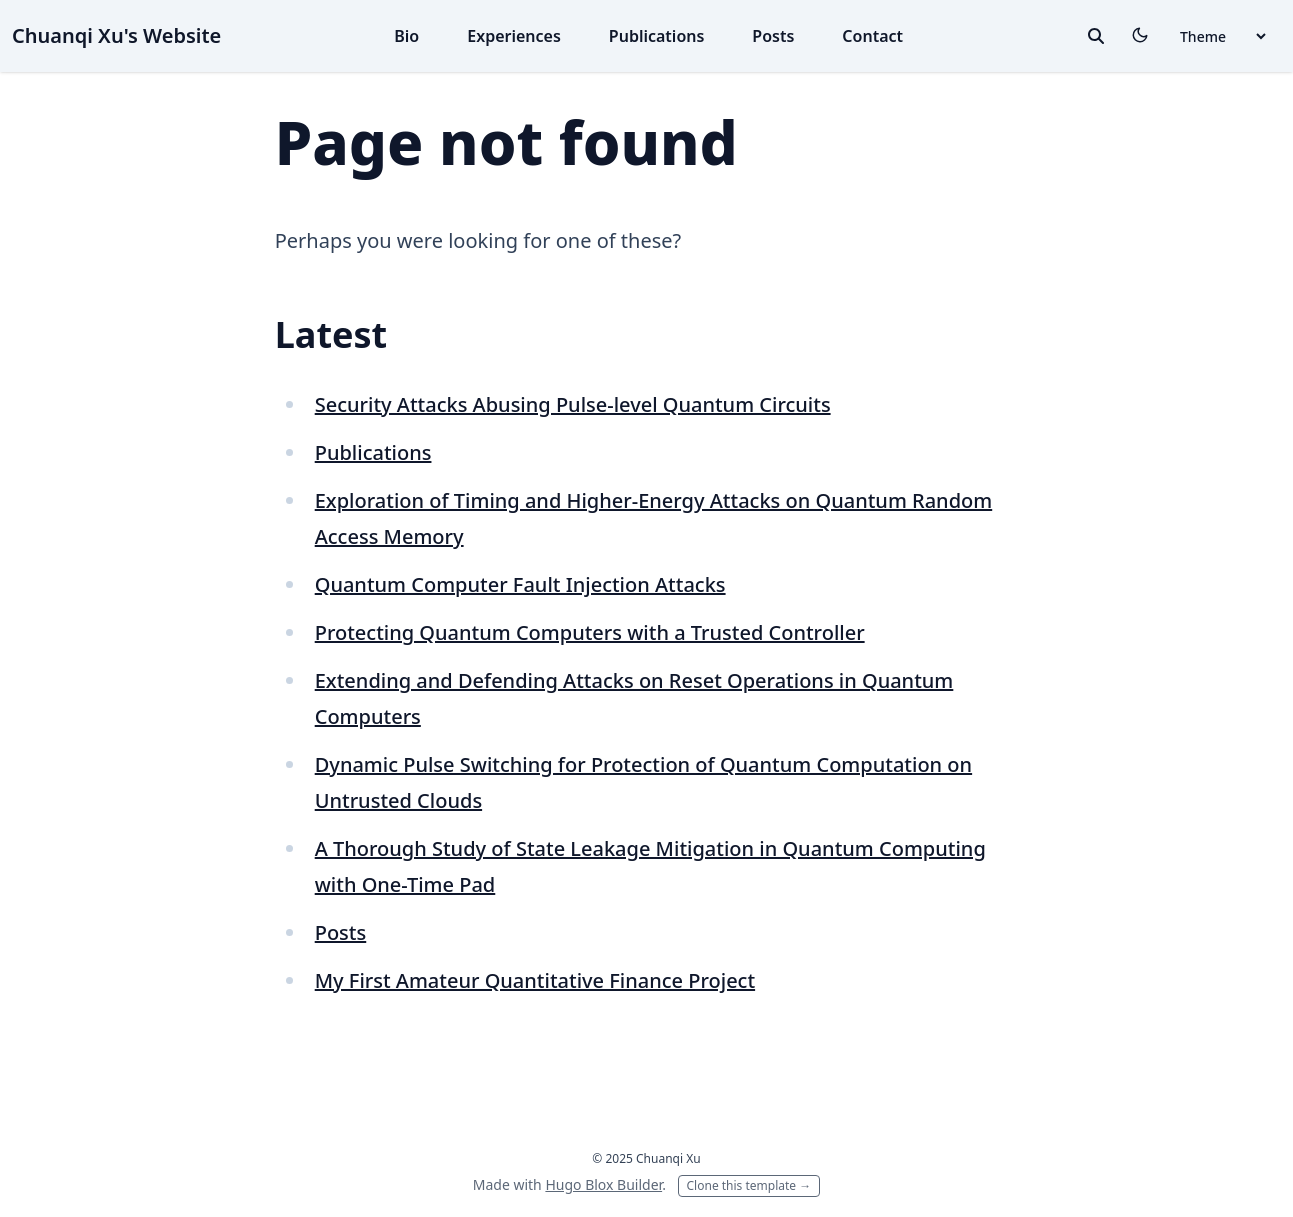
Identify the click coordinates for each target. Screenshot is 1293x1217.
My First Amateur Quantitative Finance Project (535, 980)
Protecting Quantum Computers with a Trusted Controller (590, 632)
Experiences (514, 36)
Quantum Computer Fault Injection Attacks (520, 584)
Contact (872, 36)
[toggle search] (1096, 36)
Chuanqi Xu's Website (116, 35)
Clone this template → (749, 1185)
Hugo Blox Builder (603, 1184)
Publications (657, 36)
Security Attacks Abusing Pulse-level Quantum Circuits (573, 404)
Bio (406, 36)
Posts (773, 36)
